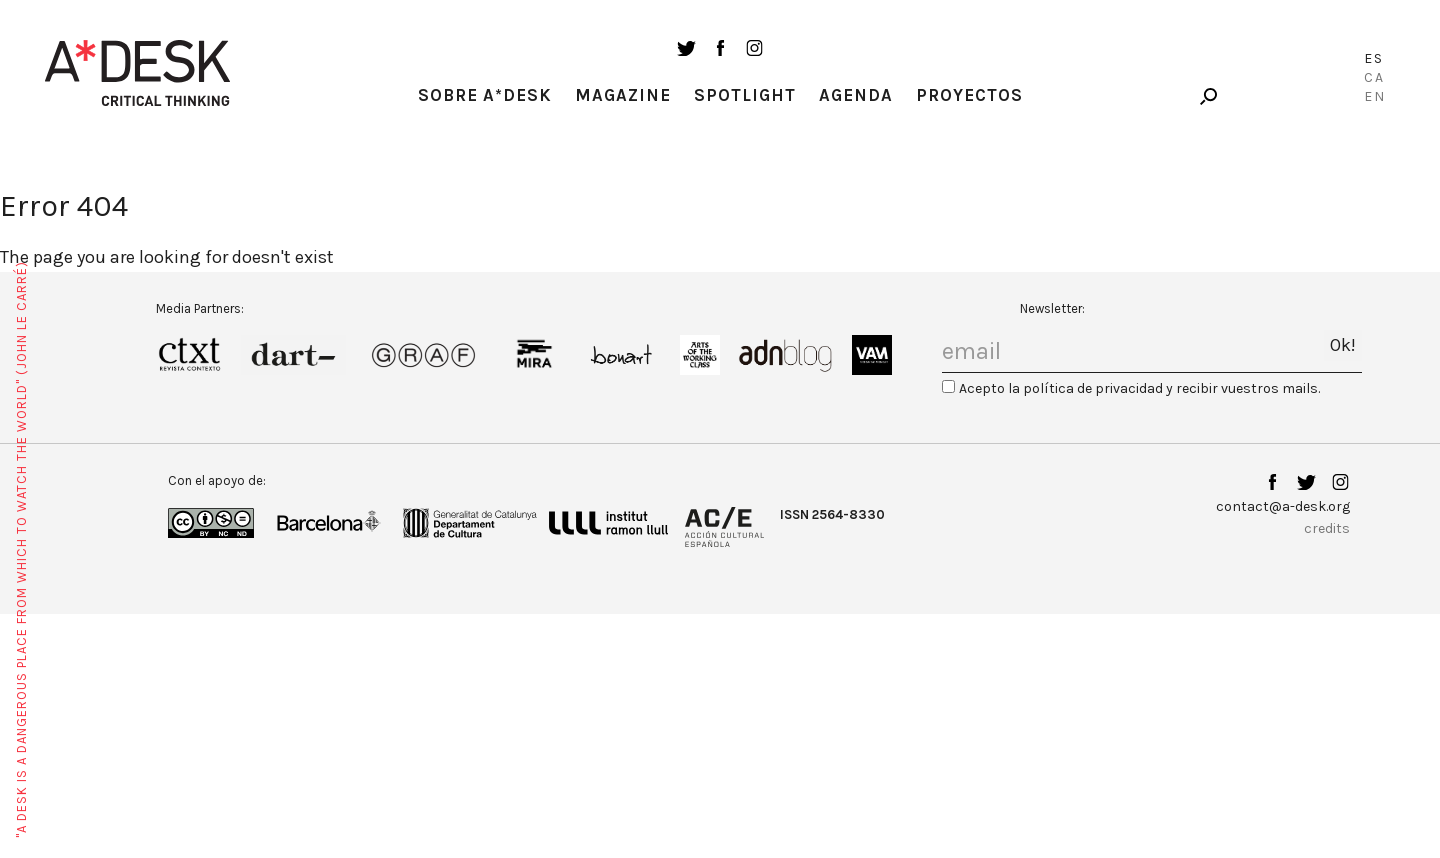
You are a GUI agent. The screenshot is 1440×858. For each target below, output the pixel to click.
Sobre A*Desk (485, 95)
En (1375, 96)
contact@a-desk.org (1283, 506)
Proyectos (969, 95)
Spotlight (745, 95)
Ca (1374, 77)
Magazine (623, 95)
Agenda (856, 95)
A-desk (138, 73)
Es (1374, 58)
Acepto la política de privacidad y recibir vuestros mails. (1139, 388)
